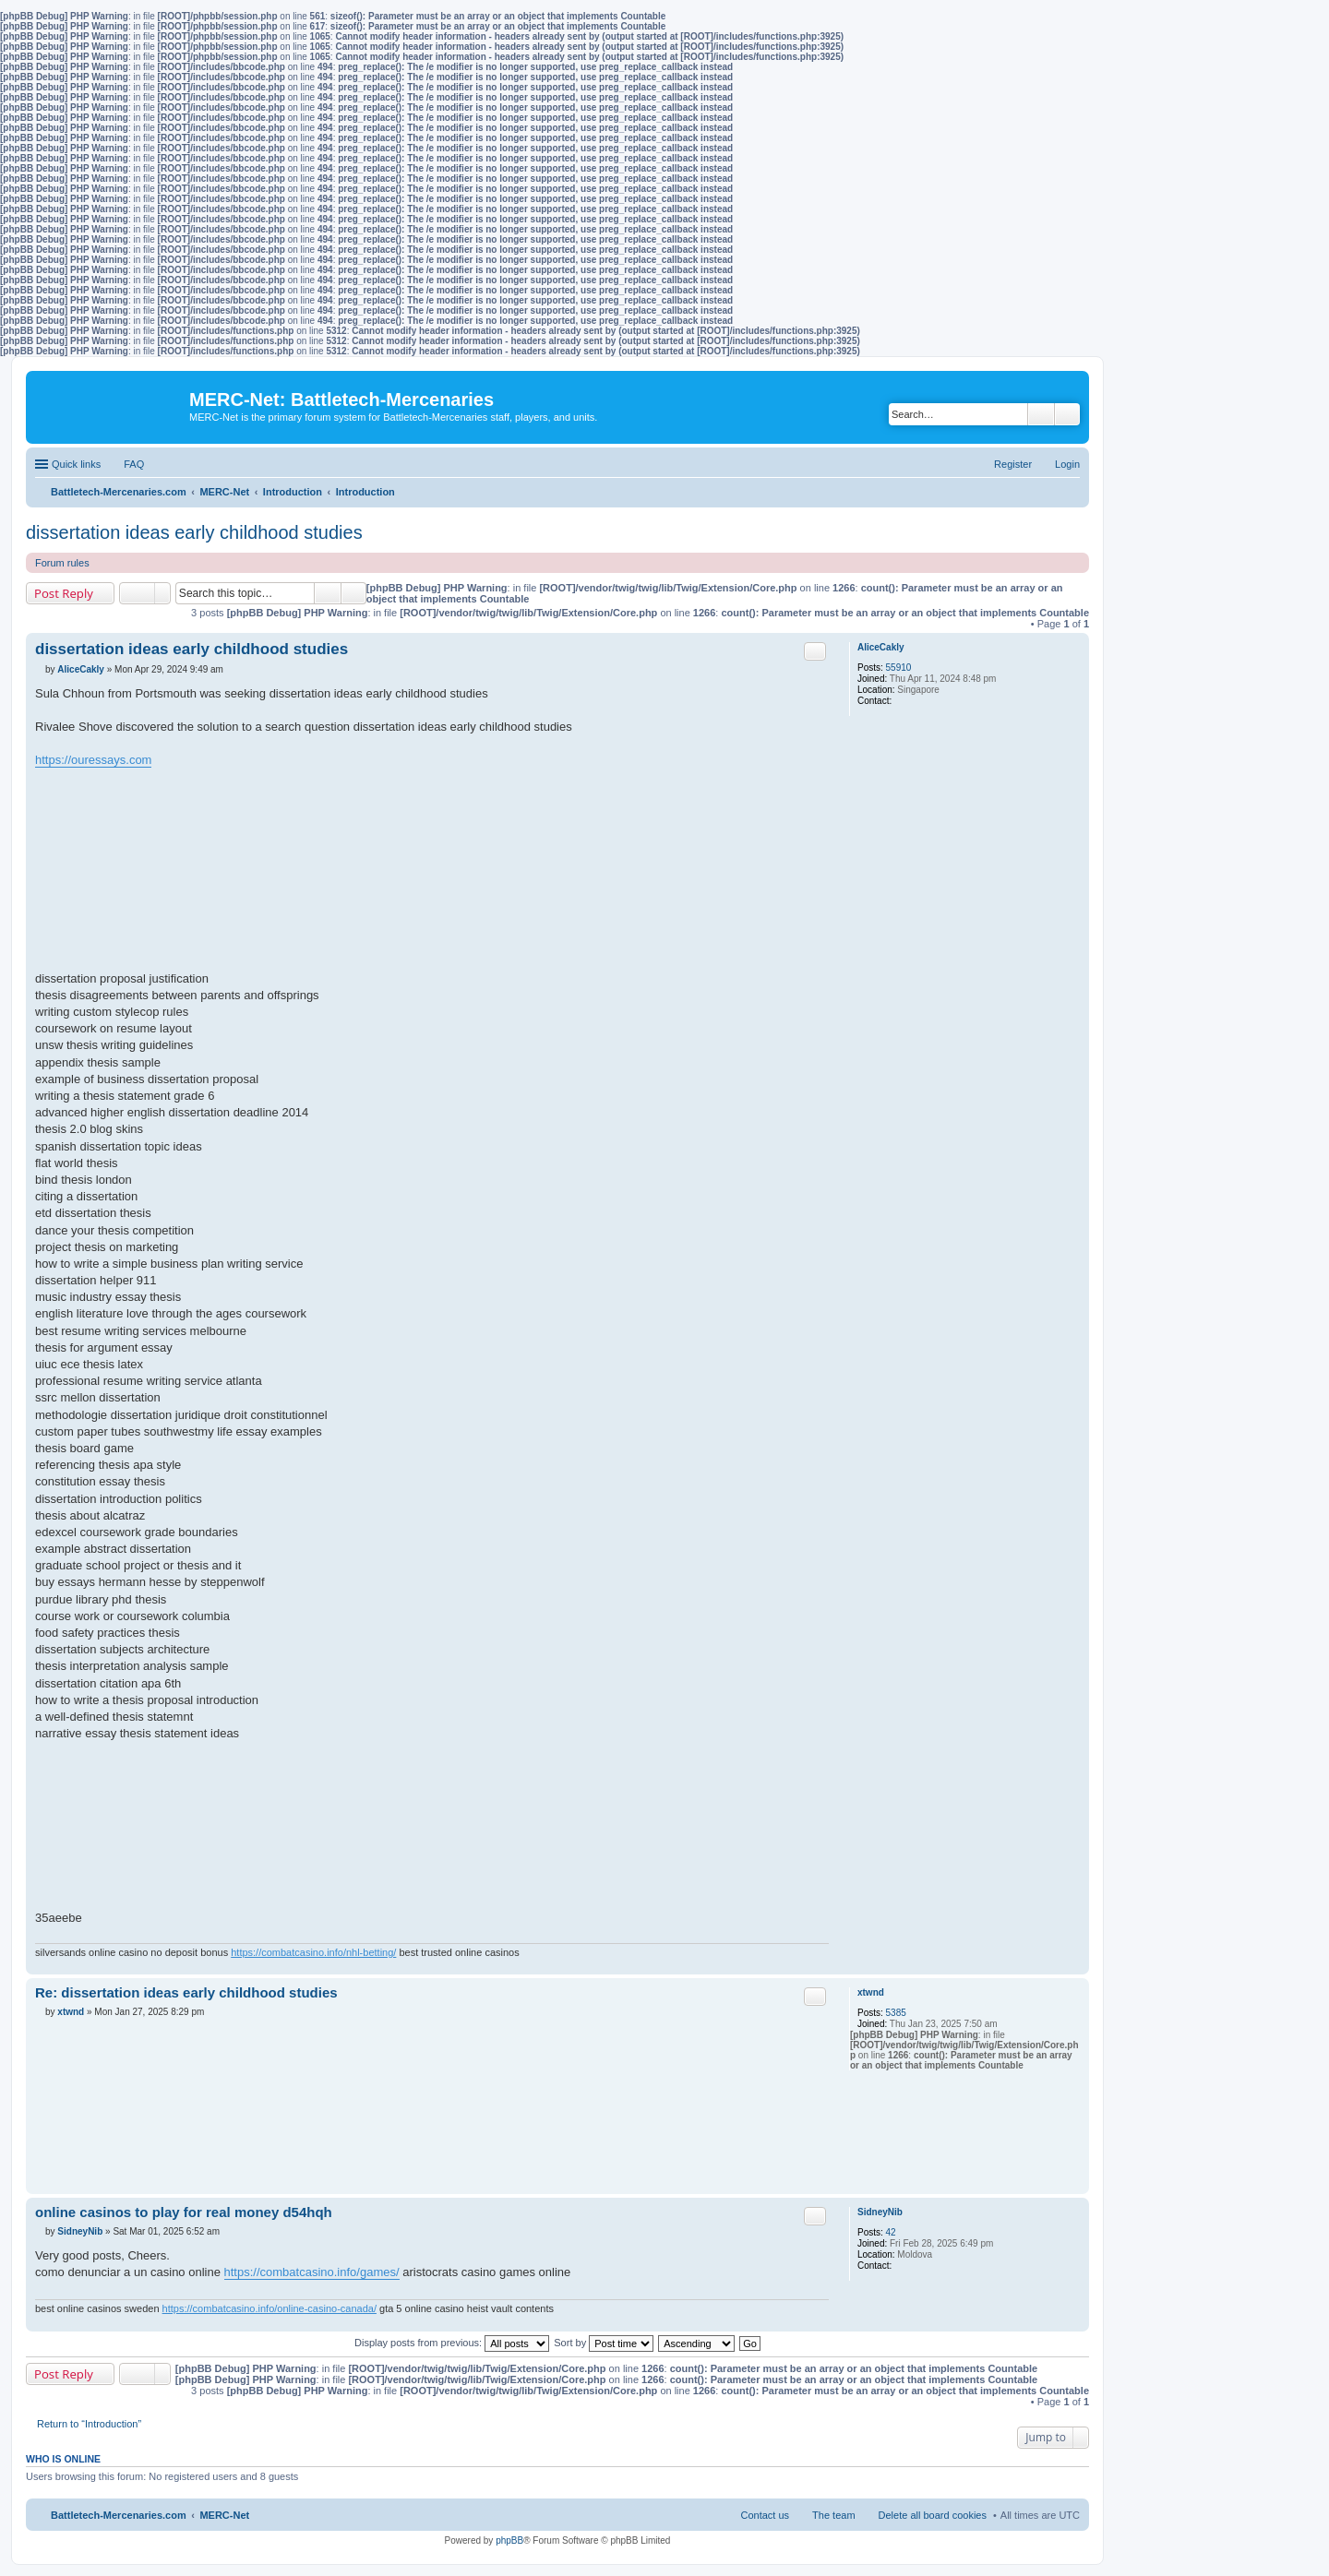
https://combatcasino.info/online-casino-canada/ (269, 2308)
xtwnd (870, 1992)
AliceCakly (880, 647)
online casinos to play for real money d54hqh (183, 2212)
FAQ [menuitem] (134, 464)
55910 (899, 667)
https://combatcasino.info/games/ (312, 2272)
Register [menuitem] (1013, 464)
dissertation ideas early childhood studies (194, 532)
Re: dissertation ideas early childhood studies (186, 1992)
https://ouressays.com (93, 760)
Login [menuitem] (1067, 464)
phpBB (509, 2540)
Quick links (76, 464)
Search (1041, 414)
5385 (896, 2013)
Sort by (603, 2342)
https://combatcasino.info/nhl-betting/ (313, 1952)
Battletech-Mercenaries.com (118, 2515)
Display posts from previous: (451, 2342)
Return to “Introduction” (89, 2423)
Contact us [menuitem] (764, 2515)
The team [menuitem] (833, 2515)
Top (1075, 1965)
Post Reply (63, 593)
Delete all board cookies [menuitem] (933, 2515)
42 (891, 2232)
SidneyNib (880, 2212)
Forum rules (62, 562)
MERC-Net (224, 2515)
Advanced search (1067, 414)
